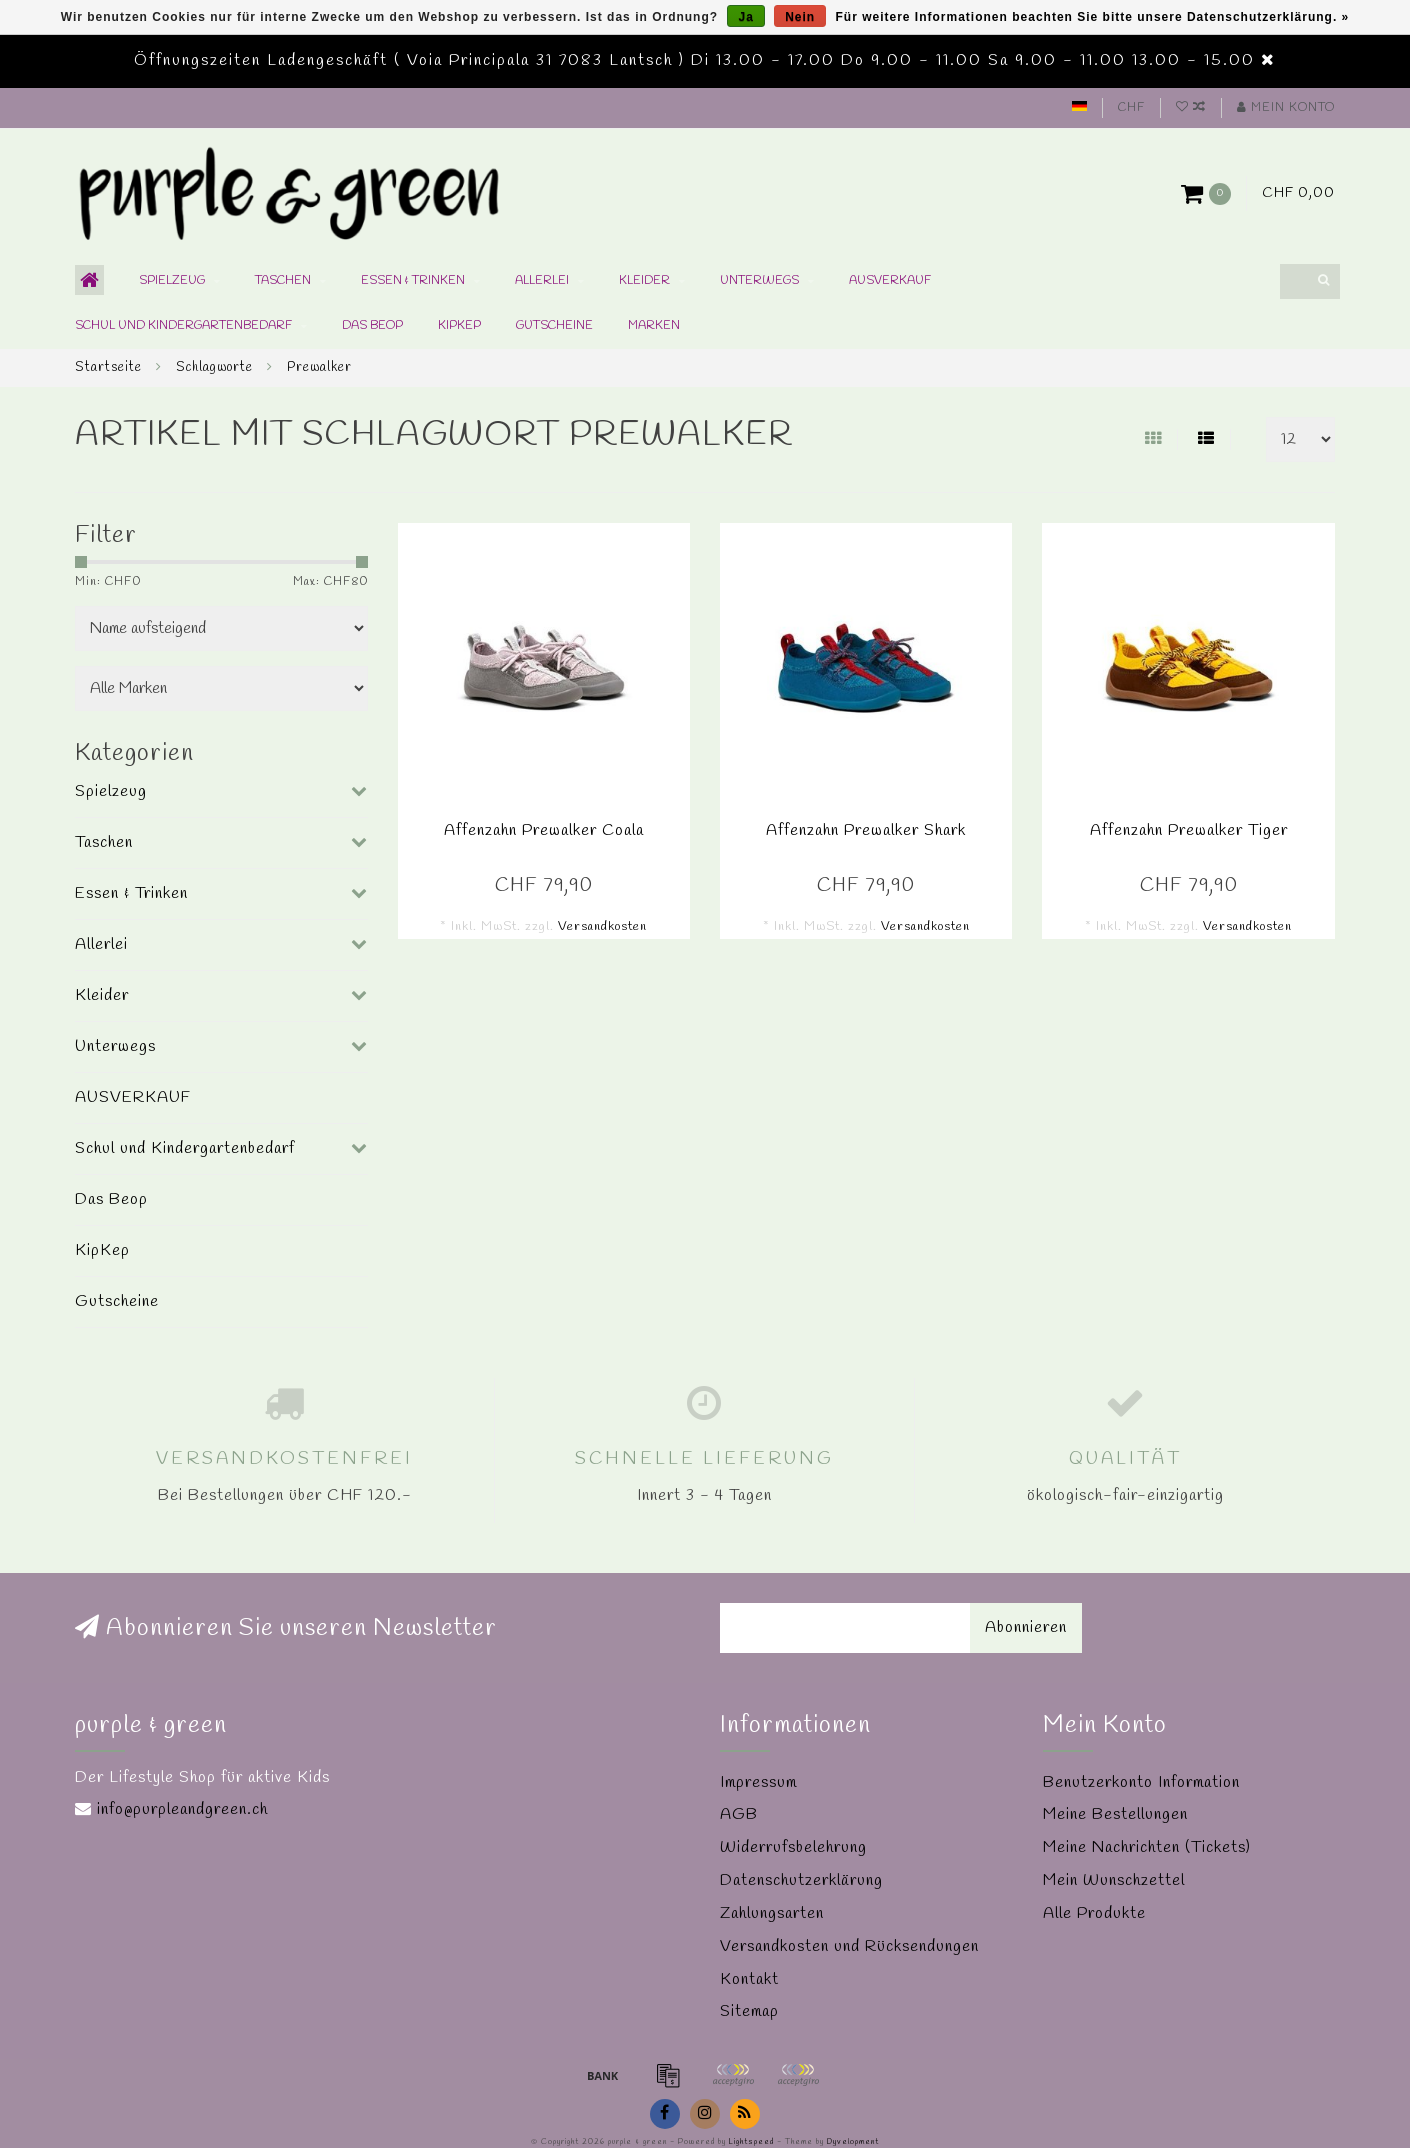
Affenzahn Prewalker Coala (544, 830)
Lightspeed (751, 2142)
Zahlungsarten (772, 1913)
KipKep (459, 326)
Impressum (758, 1782)
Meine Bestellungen (1115, 1814)
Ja (745, 17)
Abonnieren (1026, 1627)
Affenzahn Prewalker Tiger (1189, 830)
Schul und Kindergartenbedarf (183, 326)
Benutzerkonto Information (1141, 1782)
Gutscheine (554, 326)
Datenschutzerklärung (801, 1880)
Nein (800, 17)
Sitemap (749, 2011)
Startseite (108, 367)
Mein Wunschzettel (1114, 1880)
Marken (654, 326)
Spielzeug (172, 281)
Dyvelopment (853, 2142)
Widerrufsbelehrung (793, 1847)
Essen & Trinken (413, 281)
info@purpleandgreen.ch (182, 1809)
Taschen (283, 281)
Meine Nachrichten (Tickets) (1147, 1847)
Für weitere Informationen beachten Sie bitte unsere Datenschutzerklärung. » (1093, 17)
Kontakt (749, 1979)
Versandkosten (602, 926)
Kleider (644, 281)
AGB (739, 1814)
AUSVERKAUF (890, 281)
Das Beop (372, 326)
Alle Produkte (1094, 1913)
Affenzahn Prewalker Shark (866, 830)
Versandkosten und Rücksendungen (849, 1946)
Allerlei (542, 281)
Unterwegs (759, 281)
